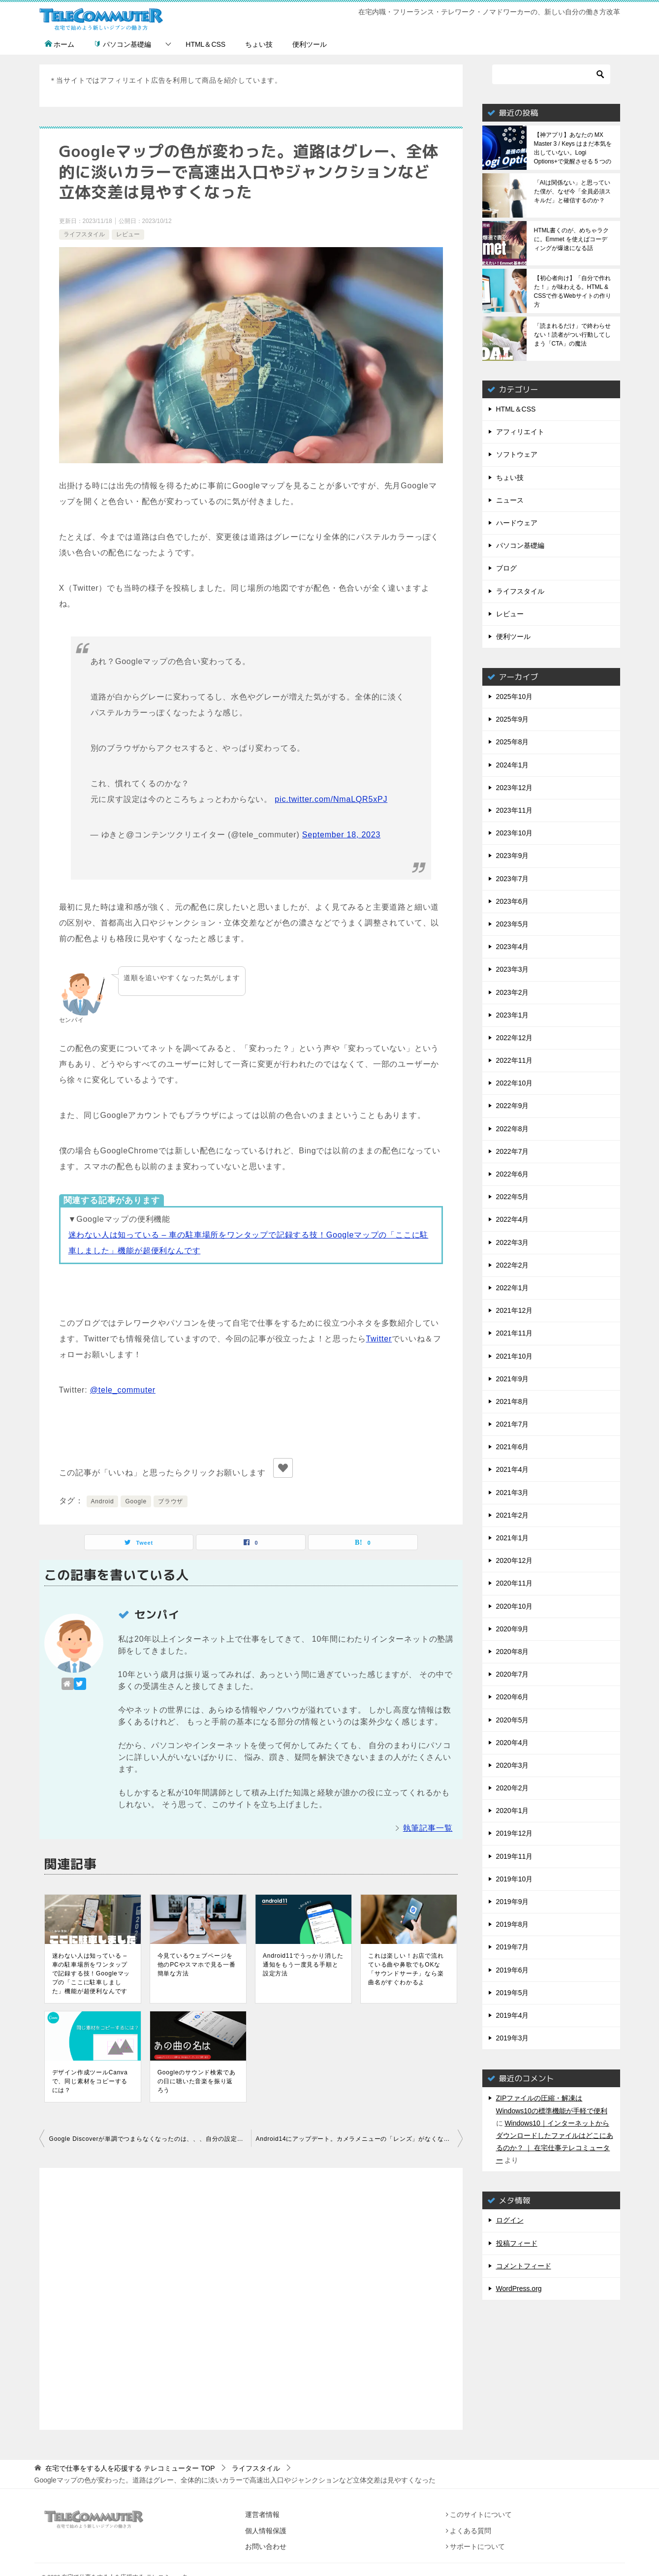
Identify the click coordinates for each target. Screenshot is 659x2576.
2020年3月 (512, 1765)
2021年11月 (514, 1333)
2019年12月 (514, 1833)
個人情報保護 (265, 2531)
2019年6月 (512, 1970)
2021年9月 (512, 1379)
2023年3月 (512, 969)
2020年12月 (514, 1560)
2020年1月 (512, 1810)
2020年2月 (512, 1788)
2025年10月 (514, 696)
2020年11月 (514, 1583)
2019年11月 (514, 1856)
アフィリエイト (520, 432)
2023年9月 (512, 855)
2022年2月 (512, 1265)
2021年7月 (512, 1424)
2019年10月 (514, 1879)
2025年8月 (512, 742)
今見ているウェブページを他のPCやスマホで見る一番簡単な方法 (196, 1964)
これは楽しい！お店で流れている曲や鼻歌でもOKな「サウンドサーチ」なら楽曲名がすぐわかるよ (406, 1969)
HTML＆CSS (205, 44)
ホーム (59, 44)
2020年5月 (512, 1720)
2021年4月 (512, 1469)
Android (102, 1501)
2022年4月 (512, 1219)
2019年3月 (512, 2038)
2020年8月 (512, 1651)
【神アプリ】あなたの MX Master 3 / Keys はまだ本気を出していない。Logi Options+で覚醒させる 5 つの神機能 (573, 148)
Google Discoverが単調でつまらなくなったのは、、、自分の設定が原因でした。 (150, 2138)
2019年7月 (512, 1947)
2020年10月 (514, 1606)
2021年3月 (512, 1492)
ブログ (506, 568)
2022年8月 (512, 1129)
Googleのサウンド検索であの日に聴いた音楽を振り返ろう (196, 2081)
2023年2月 (512, 992)
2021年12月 (514, 1310)
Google (136, 1501)
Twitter (379, 1339)
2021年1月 (512, 1538)
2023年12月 (514, 788)
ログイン (510, 2220)
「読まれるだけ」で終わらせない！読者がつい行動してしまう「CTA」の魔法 (572, 334)
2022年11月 (514, 1060)
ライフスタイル (84, 234)
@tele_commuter (123, 1390)
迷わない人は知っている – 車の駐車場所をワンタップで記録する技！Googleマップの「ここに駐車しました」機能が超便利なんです (91, 1973)
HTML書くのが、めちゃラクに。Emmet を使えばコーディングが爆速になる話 (571, 239)
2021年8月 (512, 1401)
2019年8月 (512, 1924)
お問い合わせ (265, 2546)
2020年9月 (512, 1629)
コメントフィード (523, 2266)
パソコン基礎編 (122, 44)
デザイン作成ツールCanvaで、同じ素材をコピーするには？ (90, 2081)
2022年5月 (512, 1197)
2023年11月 (514, 810)
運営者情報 (262, 2514)
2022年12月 (514, 1038)
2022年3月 (512, 1242)
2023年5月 (512, 924)
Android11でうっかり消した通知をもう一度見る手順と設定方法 (303, 1964)
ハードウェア (516, 523)
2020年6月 (512, 1697)
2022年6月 (512, 1174)
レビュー (128, 234)
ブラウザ (170, 1501)
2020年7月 (512, 1674)
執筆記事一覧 (428, 1828)
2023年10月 (514, 833)
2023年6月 (512, 901)
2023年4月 (512, 947)
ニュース (510, 500)
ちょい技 (259, 44)
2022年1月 (512, 1288)
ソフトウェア (516, 454)
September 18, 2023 (341, 834)
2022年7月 (512, 1151)
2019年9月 (512, 1902)
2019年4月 (512, 2015)
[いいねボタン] (283, 1468)
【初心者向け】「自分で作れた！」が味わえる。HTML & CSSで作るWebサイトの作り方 (572, 291)
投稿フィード (516, 2243)
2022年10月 (514, 1083)
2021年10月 (514, 1356)
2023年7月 (512, 879)
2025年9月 (512, 719)
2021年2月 (512, 1515)
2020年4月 (512, 1743)
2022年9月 (512, 1106)
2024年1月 (512, 765)
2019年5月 (512, 1993)
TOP (130, 2468)
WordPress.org (519, 2288)
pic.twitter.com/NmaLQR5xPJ (331, 799)
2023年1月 (512, 1015)
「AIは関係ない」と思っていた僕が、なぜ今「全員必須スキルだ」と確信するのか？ (572, 191)
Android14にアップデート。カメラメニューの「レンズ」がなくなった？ (359, 2138)
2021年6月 (512, 1447)
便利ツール (309, 44)
